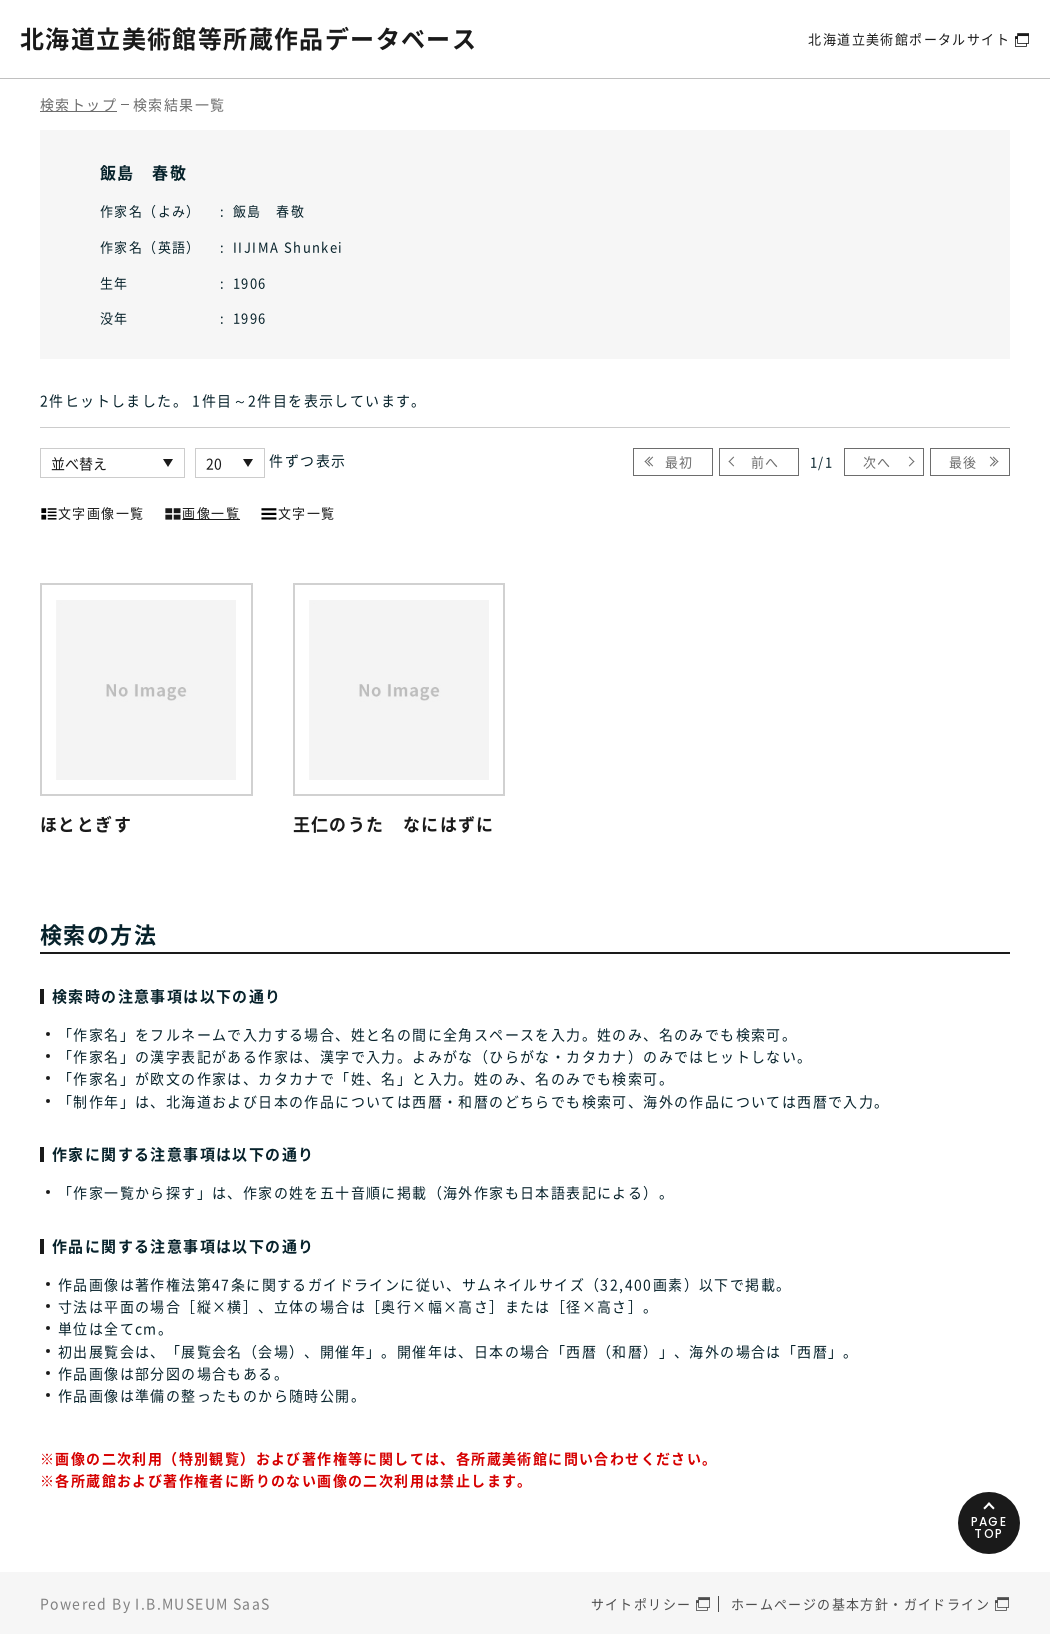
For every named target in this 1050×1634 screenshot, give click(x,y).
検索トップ (78, 104)
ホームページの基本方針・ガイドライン (860, 1603)
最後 (963, 461)
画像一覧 (202, 511)
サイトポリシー (641, 1603)
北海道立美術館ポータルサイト (909, 38)
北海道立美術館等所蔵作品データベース (248, 38)
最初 (679, 461)
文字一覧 (298, 511)
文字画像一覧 (92, 511)
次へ (877, 461)
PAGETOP (989, 1527)
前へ (765, 461)
